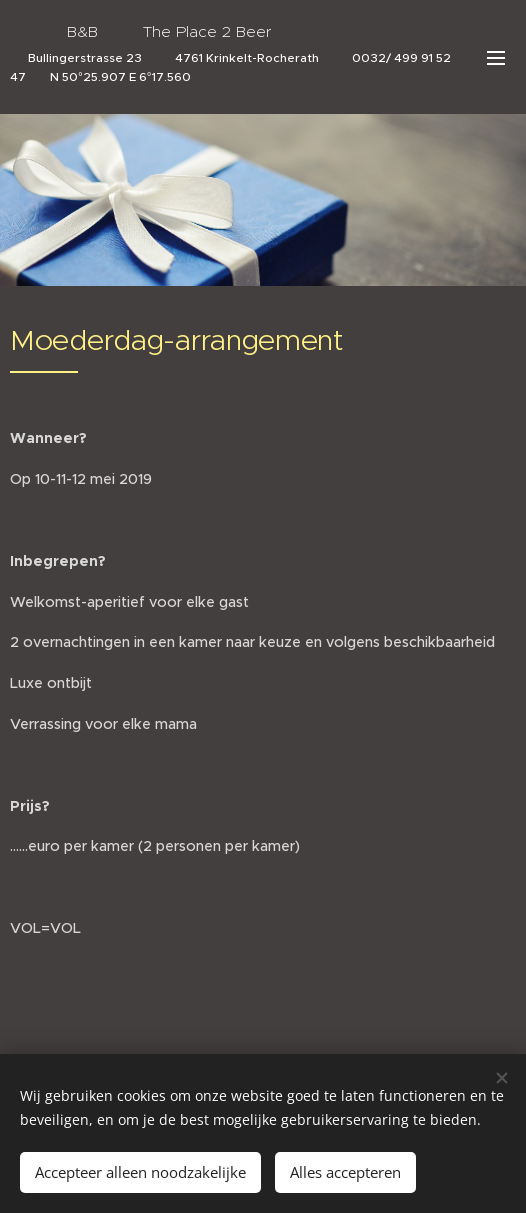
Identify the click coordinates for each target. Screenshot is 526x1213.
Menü (496, 58)
